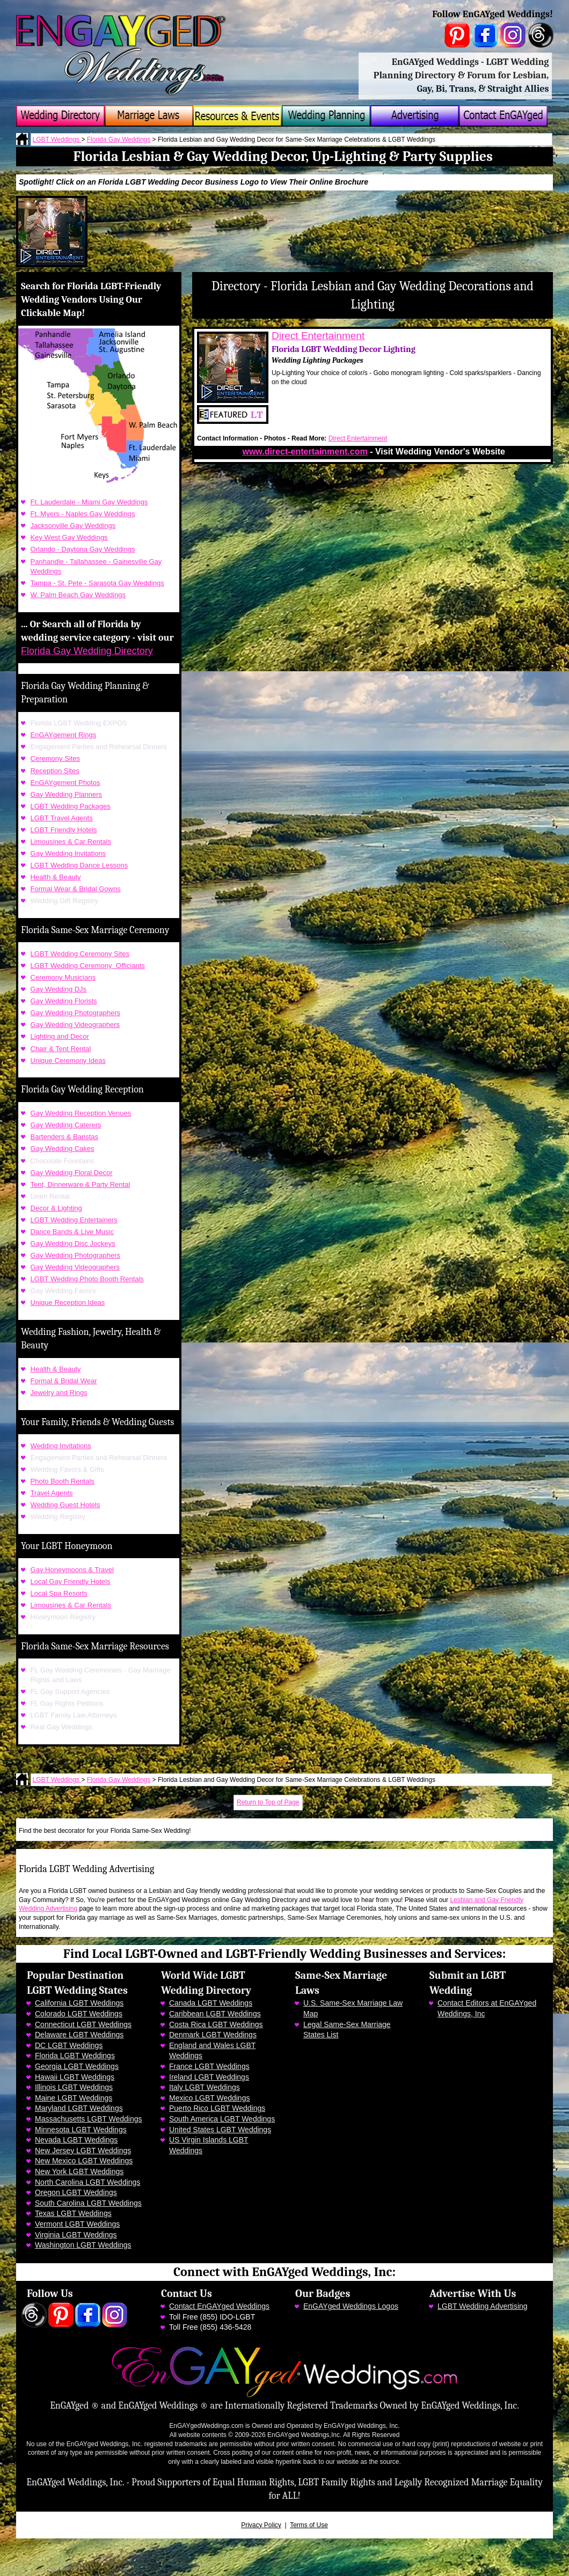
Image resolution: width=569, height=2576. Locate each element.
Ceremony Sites (55, 758)
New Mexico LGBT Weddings (84, 2160)
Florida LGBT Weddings (75, 2055)
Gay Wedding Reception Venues (81, 1113)
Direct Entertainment (318, 335)
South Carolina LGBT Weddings (88, 2203)
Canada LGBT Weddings (210, 2003)
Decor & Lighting (56, 1208)
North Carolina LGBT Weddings (87, 2182)
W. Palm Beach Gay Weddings (78, 595)
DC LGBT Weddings (69, 2045)
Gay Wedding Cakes (62, 1148)
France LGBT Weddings (209, 2066)
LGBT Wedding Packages (71, 806)
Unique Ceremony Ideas (68, 1060)
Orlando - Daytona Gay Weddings (83, 549)
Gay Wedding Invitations (68, 853)
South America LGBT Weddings (222, 2119)
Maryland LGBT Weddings (79, 2108)
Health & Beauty (56, 877)
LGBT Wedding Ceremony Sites (80, 954)
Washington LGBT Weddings (83, 2245)
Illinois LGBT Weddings (74, 2087)
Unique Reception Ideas (68, 1302)
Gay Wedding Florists (64, 1001)
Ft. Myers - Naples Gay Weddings (83, 514)
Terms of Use (309, 2525)
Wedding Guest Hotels (65, 1505)
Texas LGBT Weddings (73, 2213)
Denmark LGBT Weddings (213, 2034)
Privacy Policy (261, 2525)
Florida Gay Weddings (119, 139)
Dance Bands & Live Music (72, 1232)
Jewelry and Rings (59, 1393)
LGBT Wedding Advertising (482, 2306)
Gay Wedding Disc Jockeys (73, 1243)
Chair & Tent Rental (61, 1049)
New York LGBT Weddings (79, 2171)
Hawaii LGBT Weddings (74, 2077)
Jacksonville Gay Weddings (73, 526)
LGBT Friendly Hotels (64, 830)
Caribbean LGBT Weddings (215, 2013)
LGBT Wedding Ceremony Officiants (88, 966)
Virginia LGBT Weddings (76, 2234)
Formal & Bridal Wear (64, 1381)
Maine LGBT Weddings (73, 2098)
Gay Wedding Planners (66, 794)
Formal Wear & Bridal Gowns (76, 889)
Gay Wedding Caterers (66, 1125)
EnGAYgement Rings (64, 735)
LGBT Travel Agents (62, 818)
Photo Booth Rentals (62, 1481)
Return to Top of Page (268, 1802)
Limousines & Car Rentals (71, 842)
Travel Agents (52, 1493)
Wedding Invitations (61, 1446)
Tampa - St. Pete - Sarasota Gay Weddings (97, 583)
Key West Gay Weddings (69, 537)
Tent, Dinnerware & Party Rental (80, 1184)
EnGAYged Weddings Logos (350, 2306)
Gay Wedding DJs (59, 989)
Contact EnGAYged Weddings (219, 2306)
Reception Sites (55, 771)
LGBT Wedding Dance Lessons (79, 865)
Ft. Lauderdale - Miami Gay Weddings (89, 502)
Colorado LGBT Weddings (78, 2013)
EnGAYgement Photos (65, 783)
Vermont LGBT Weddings (77, 2224)
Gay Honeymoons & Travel (72, 1570)
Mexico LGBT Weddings (209, 2098)
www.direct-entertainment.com (304, 451)
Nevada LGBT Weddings (76, 2139)
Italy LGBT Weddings (204, 2087)
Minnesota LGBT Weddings (81, 2129)
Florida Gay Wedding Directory (87, 650)
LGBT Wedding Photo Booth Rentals (87, 1279)
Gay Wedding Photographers (75, 1013)
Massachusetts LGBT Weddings (88, 2119)
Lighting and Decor (60, 1036)
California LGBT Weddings (79, 2003)
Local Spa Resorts (59, 1593)
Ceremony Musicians (63, 977)
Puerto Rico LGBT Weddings (217, 2108)
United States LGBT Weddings (220, 2129)
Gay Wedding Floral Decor (72, 1173)
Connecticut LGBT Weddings (83, 2024)
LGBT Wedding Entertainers (74, 1220)
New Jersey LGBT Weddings (83, 2150)
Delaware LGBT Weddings (79, 2034)
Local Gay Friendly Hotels (71, 1581)
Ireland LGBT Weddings (209, 2077)
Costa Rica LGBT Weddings (216, 2024)
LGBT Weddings (57, 139)
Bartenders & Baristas (64, 1137)
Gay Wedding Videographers (75, 1025)
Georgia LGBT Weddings (77, 2066)
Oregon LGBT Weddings (76, 2192)
